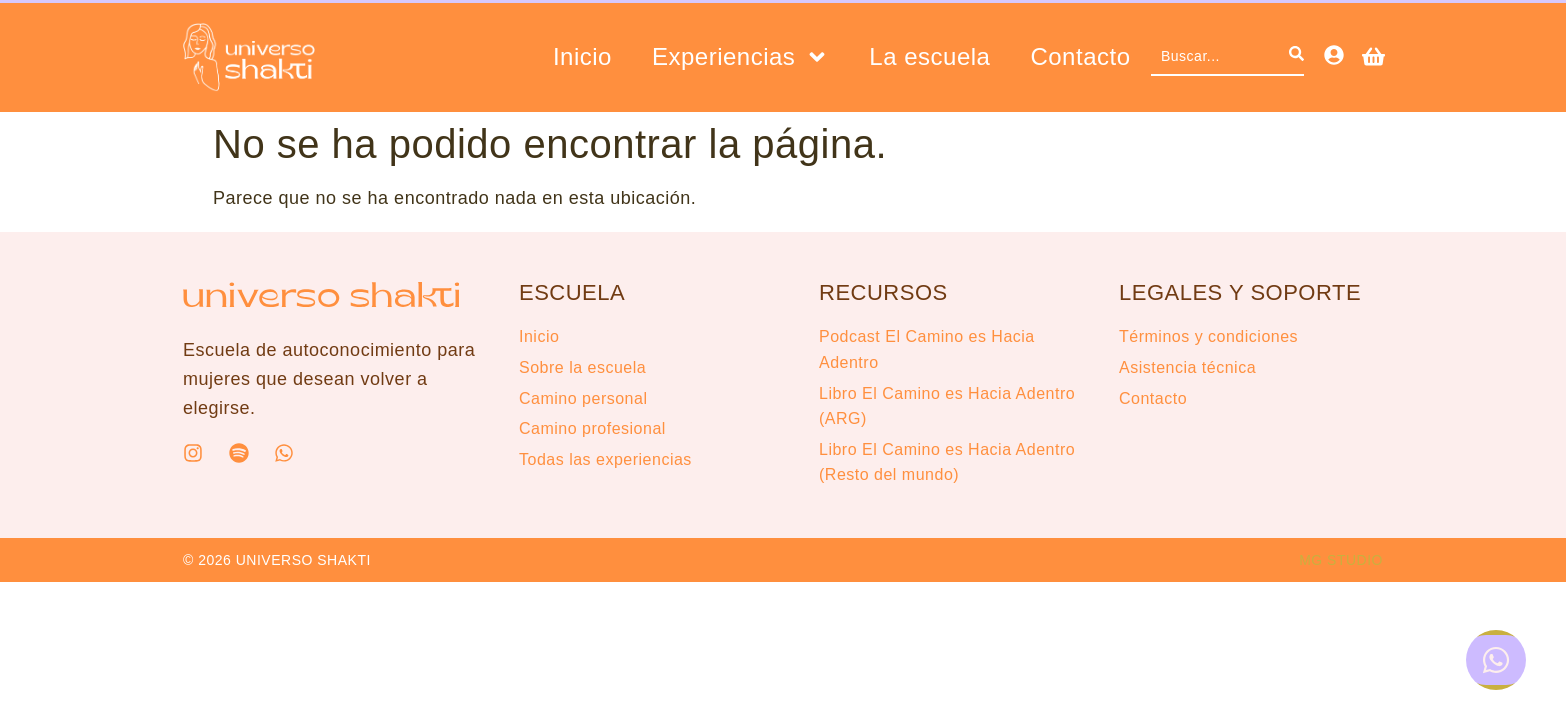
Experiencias (740, 57)
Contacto (1080, 57)
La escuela (929, 57)
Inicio (582, 57)
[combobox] (1220, 57)
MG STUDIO (1341, 560)
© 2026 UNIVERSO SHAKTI (277, 560)
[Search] (1296, 57)
